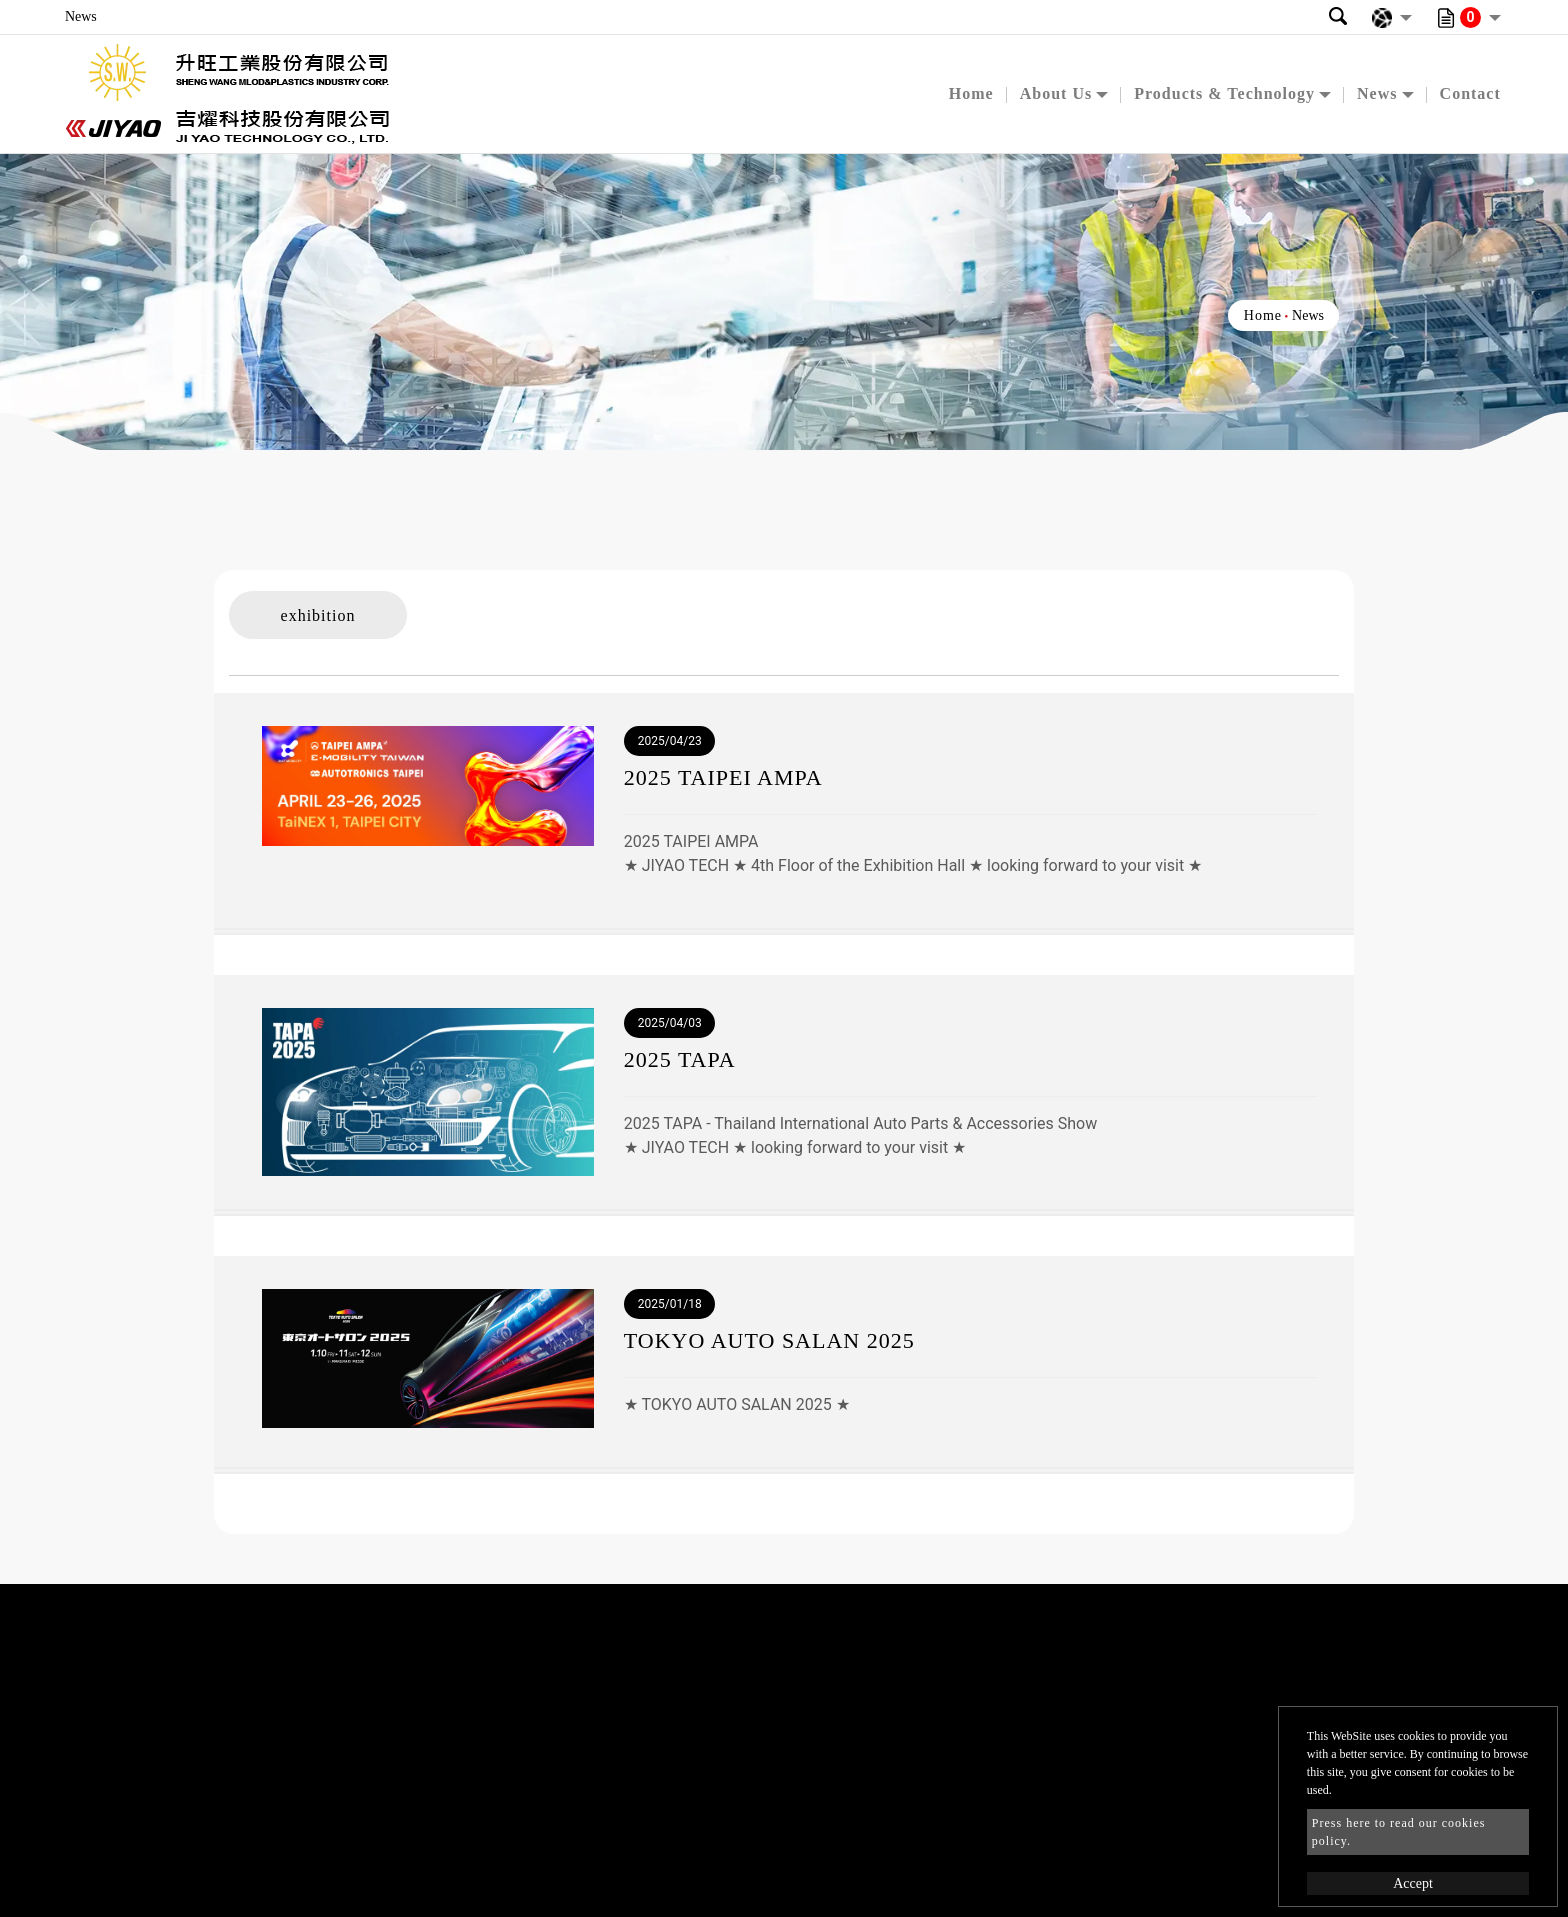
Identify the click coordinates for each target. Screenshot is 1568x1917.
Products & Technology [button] (1224, 93)
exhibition (318, 615)
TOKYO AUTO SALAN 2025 (769, 1340)
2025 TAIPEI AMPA (723, 777)
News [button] (1377, 93)
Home (971, 93)
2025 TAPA (680, 1059)
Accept (1413, 1883)
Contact (1470, 93)
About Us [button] (1056, 93)
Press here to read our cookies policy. (1399, 1832)
